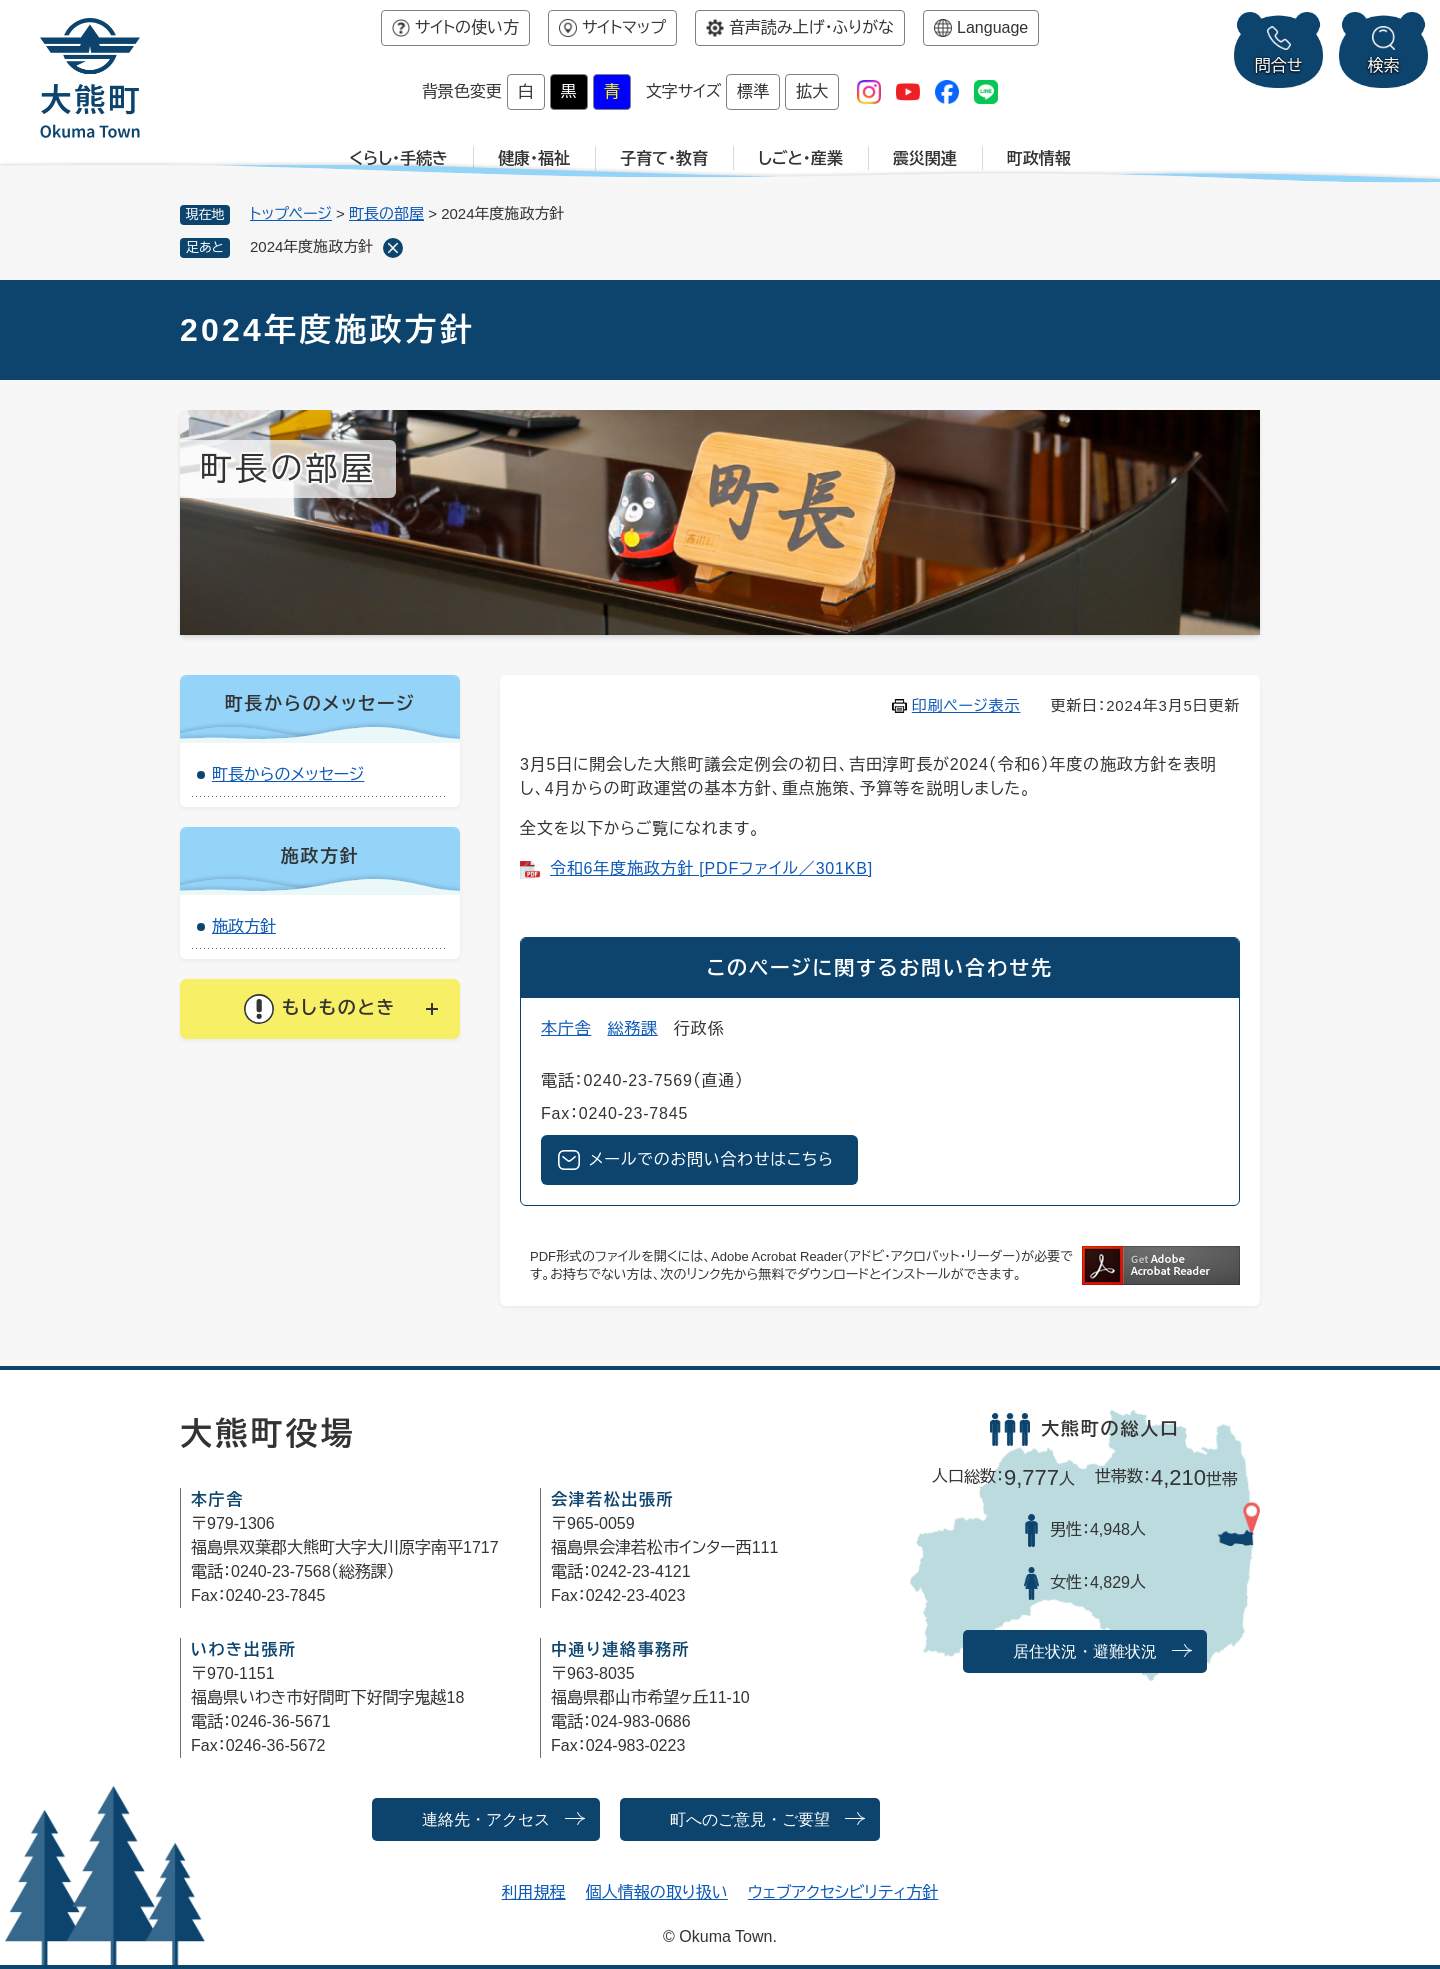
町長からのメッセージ (288, 774)
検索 (1384, 65)
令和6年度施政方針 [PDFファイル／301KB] (711, 868)
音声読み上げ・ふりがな (811, 27)
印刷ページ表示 (966, 705)
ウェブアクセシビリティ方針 (843, 1892)
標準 (753, 91)
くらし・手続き (398, 158)
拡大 (812, 91)
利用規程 (534, 1892)
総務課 (632, 1028)
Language (992, 27)
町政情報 (1039, 158)
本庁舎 (566, 1028)
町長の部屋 (386, 213)
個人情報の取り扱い (657, 1892)
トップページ (291, 213)
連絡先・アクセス (486, 1819)
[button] (320, 1009)
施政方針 (244, 926)
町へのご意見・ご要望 (750, 1819)
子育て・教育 (664, 158)
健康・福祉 (534, 158)
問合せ (1279, 65)
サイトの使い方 (467, 27)
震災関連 (925, 158)
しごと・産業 (800, 158)
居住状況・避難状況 (1085, 1651)
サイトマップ (624, 27)
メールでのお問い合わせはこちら (711, 1159)
